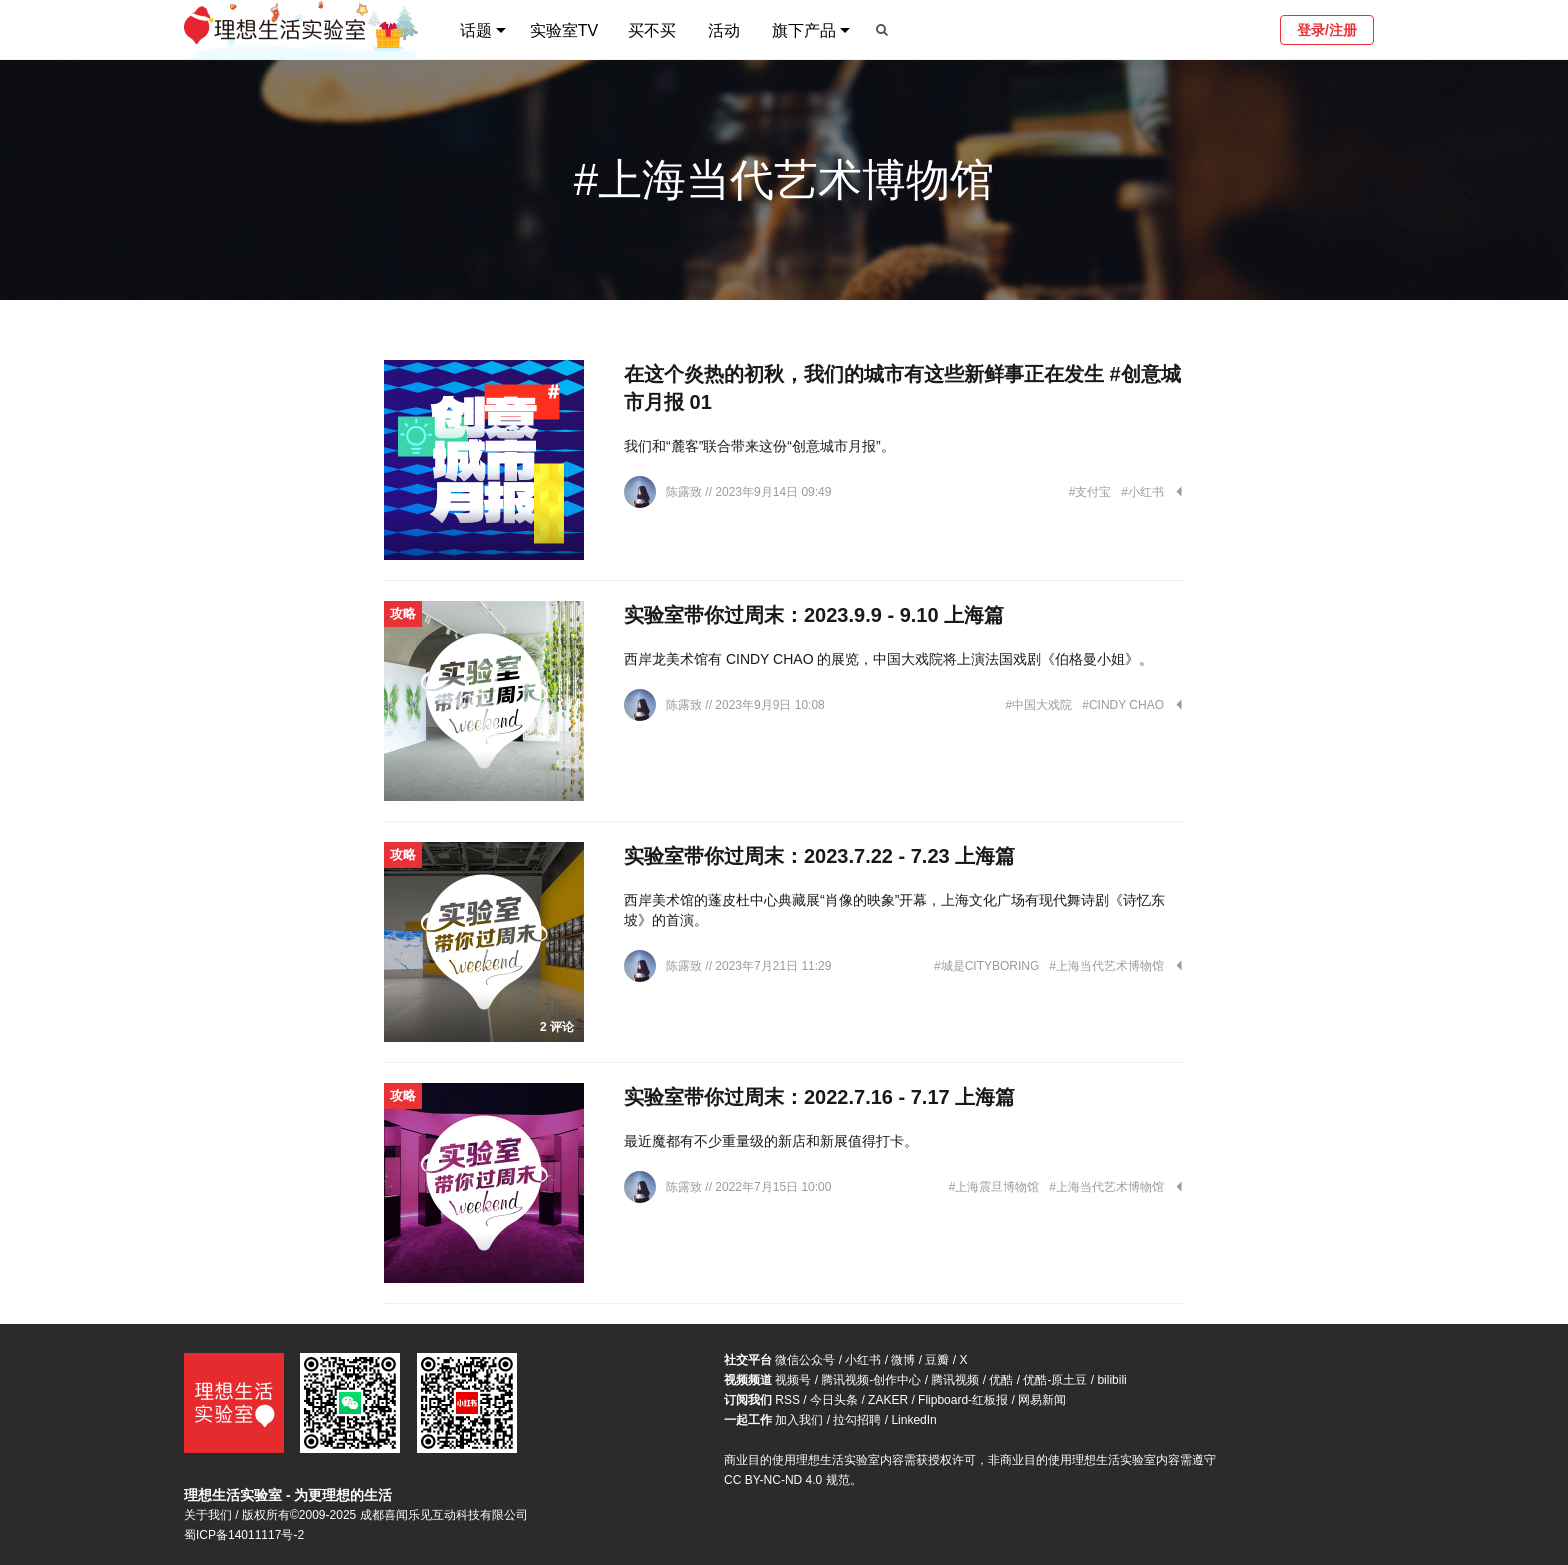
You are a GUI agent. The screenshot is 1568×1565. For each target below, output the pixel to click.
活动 (724, 30)
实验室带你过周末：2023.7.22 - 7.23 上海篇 (819, 856)
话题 (476, 30)
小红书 (863, 1360)
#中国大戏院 (1039, 705)
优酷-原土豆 (1055, 1380)
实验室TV (564, 30)
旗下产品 (804, 30)
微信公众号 (805, 1360)
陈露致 (685, 492)
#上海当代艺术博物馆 (1106, 966)
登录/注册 (1327, 30)
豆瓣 (937, 1360)
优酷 (1001, 1380)
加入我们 (799, 1420)
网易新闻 (1042, 1400)
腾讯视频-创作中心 (871, 1380)
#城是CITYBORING (986, 966)
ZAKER (888, 1400)
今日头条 (834, 1400)
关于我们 (208, 1515)
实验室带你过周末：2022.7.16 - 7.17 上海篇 (819, 1097)
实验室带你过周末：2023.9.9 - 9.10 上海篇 (814, 615)
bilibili (1111, 1380)
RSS (787, 1400)
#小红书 (1142, 492)
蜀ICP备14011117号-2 (244, 1535)
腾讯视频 (955, 1380)
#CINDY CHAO (1123, 705)
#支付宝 (1090, 492)
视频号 (793, 1380)
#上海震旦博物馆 (994, 1187)
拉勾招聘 (857, 1420)
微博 (903, 1360)
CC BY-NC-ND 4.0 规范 (787, 1480)
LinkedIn (913, 1420)
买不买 (652, 30)
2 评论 (557, 1027)
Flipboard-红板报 (963, 1400)
